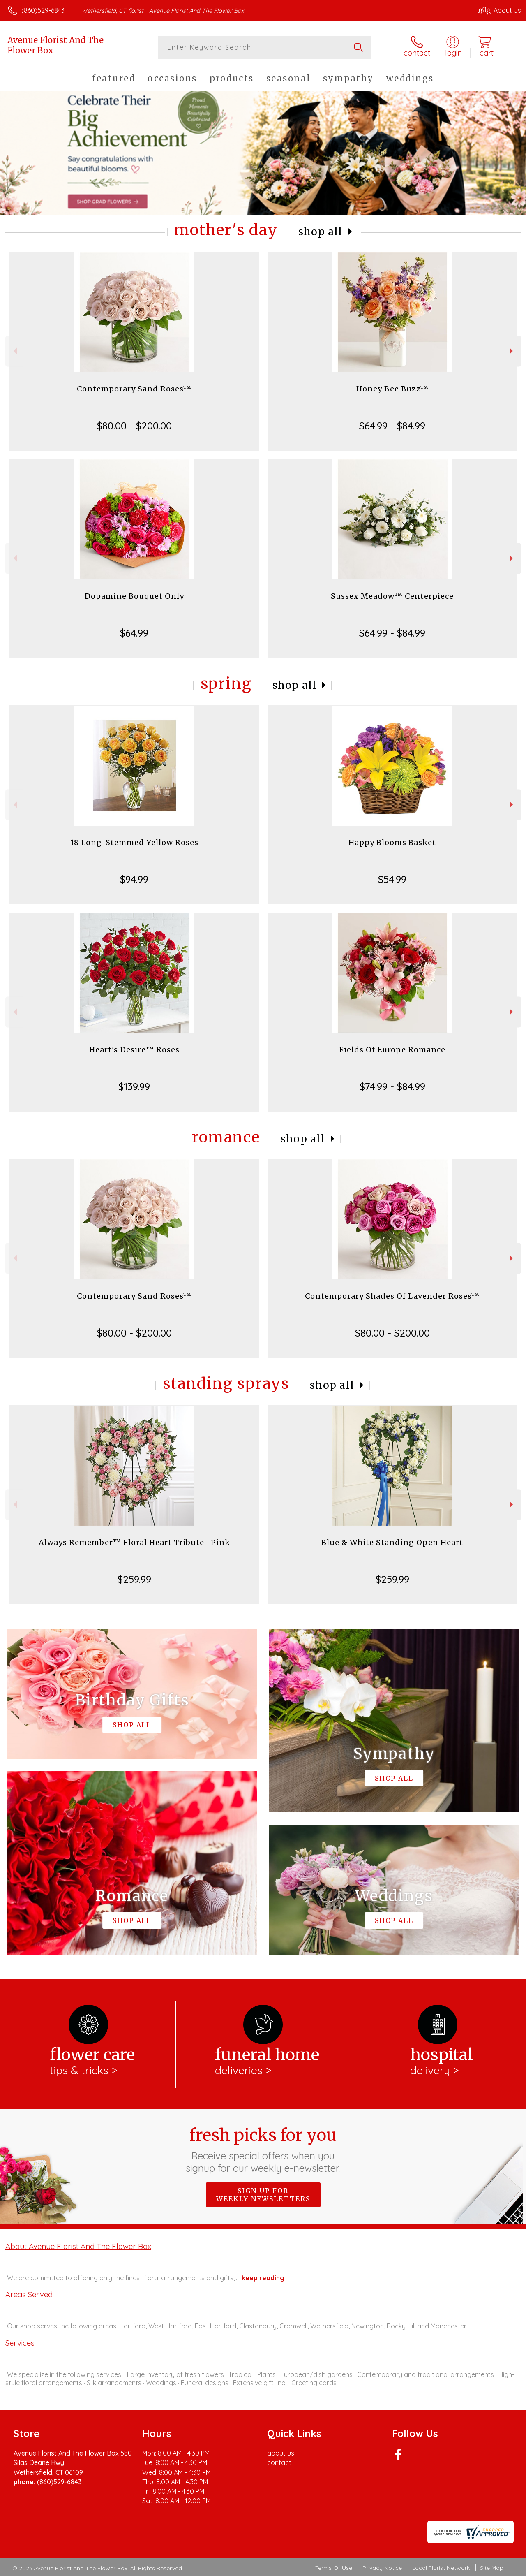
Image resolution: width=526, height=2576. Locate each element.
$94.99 (134, 879)
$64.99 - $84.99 (392, 425)
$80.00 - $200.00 (134, 425)
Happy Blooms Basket (392, 842)
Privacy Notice (382, 2567)
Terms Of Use (333, 2567)
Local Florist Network (441, 2567)
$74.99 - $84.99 (392, 1086)
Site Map (491, 2567)
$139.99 (134, 1086)
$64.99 (134, 633)
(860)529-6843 (43, 10)
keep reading (263, 2278)
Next (512, 351)
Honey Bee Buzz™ (392, 389)
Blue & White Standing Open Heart (392, 1542)
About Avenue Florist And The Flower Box (78, 2246)
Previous (14, 351)
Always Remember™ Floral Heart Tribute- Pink (134, 1542)
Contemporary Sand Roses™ (134, 389)
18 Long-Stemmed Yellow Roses (134, 842)
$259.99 (134, 1579)
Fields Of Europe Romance (392, 1049)
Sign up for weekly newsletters (263, 2195)
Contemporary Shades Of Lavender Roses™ (392, 1296)
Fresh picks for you (263, 2149)
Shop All (320, 231)
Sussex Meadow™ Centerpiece (392, 596)
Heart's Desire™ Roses (134, 1049)
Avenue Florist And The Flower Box (55, 45)
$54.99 (392, 879)
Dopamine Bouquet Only (134, 596)
